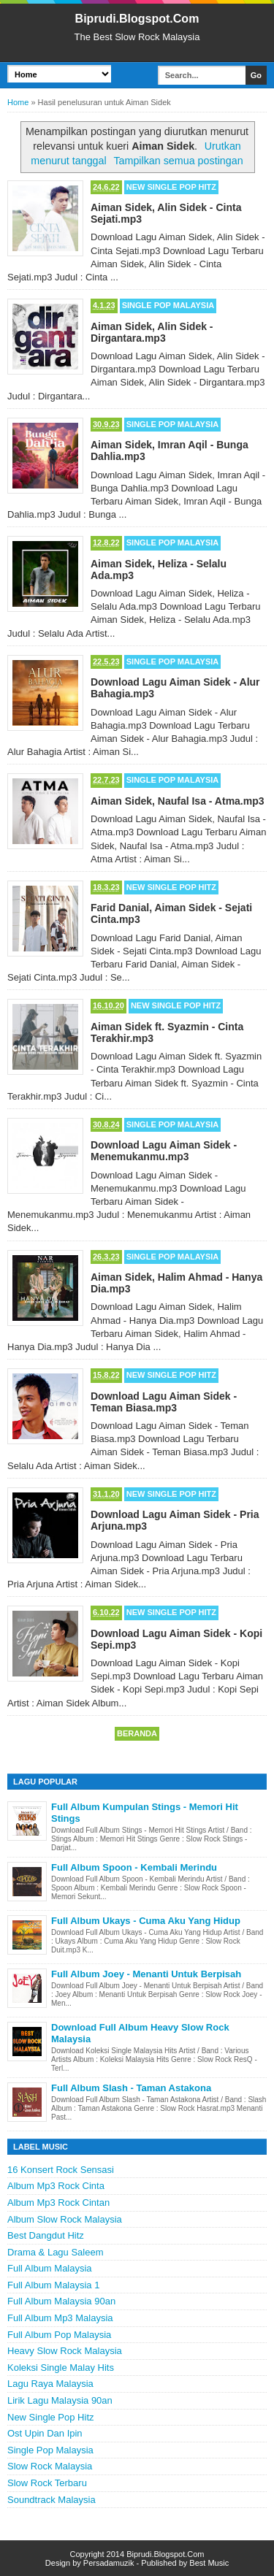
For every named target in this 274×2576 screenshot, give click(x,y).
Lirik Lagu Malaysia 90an (60, 2400)
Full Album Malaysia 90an (61, 2301)
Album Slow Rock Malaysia (64, 2219)
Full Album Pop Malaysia (59, 2334)
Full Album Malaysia (49, 2268)
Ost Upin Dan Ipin (45, 2433)
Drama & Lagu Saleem (55, 2252)
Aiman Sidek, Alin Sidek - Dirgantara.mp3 (152, 332)
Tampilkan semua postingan (178, 160)
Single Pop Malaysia (168, 305)
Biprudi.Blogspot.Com (137, 18)
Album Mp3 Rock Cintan (58, 2202)
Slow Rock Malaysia (49, 2466)
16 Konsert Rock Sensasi (60, 2169)
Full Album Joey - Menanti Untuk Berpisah (146, 1974)
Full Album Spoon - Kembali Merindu (134, 1867)
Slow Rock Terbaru (47, 2482)
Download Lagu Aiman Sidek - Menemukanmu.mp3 (164, 1150)
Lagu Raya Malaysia (50, 2383)
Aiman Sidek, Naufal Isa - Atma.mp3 (178, 801)
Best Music (209, 2562)
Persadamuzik (108, 2562)
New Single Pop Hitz (171, 187)
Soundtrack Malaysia (51, 2499)
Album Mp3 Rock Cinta (55, 2185)
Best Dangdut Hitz (45, 2235)
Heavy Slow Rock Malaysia (64, 2350)
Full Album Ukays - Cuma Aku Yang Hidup (145, 1920)
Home (17, 102)
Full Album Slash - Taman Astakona (131, 2087)
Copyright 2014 (97, 2554)
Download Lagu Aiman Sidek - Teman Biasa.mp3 (164, 1402)
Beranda (137, 1733)
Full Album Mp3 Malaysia (60, 2317)
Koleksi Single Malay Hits (60, 2367)
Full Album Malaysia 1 (53, 2285)
